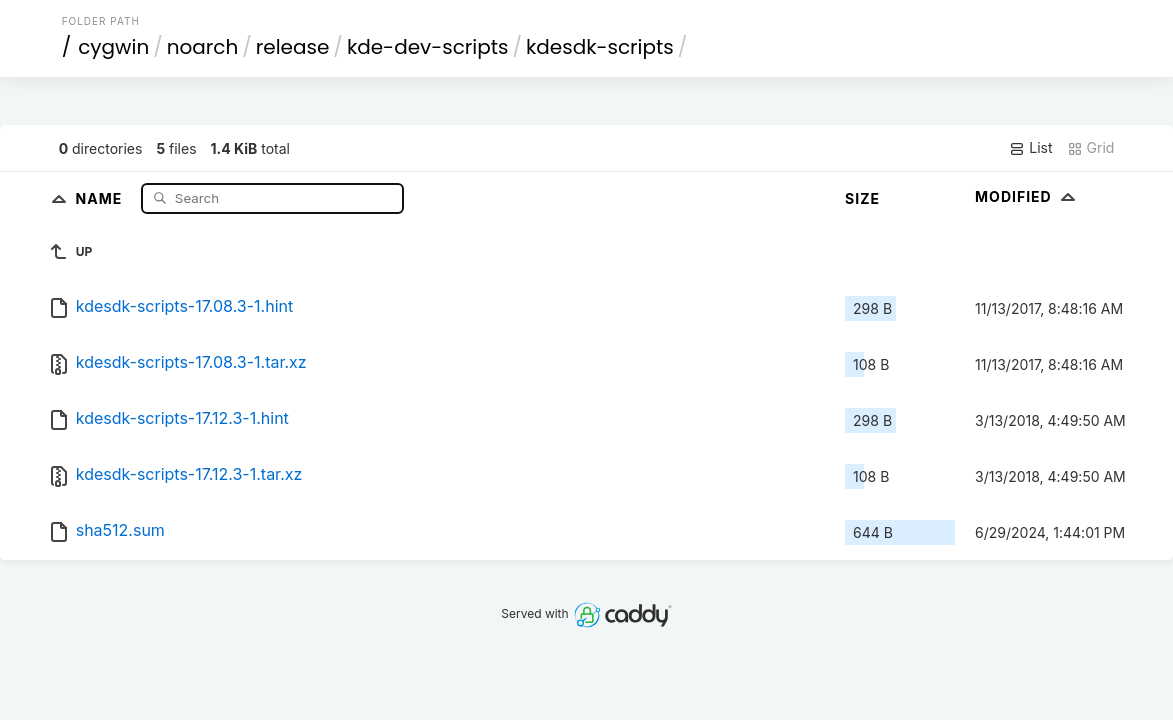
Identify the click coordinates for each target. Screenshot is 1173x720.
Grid (1091, 148)
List (1030, 148)
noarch (203, 47)
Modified (1027, 196)
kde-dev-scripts (428, 47)
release (293, 47)
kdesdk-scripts (600, 47)
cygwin (113, 47)
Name (101, 197)
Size (862, 198)
